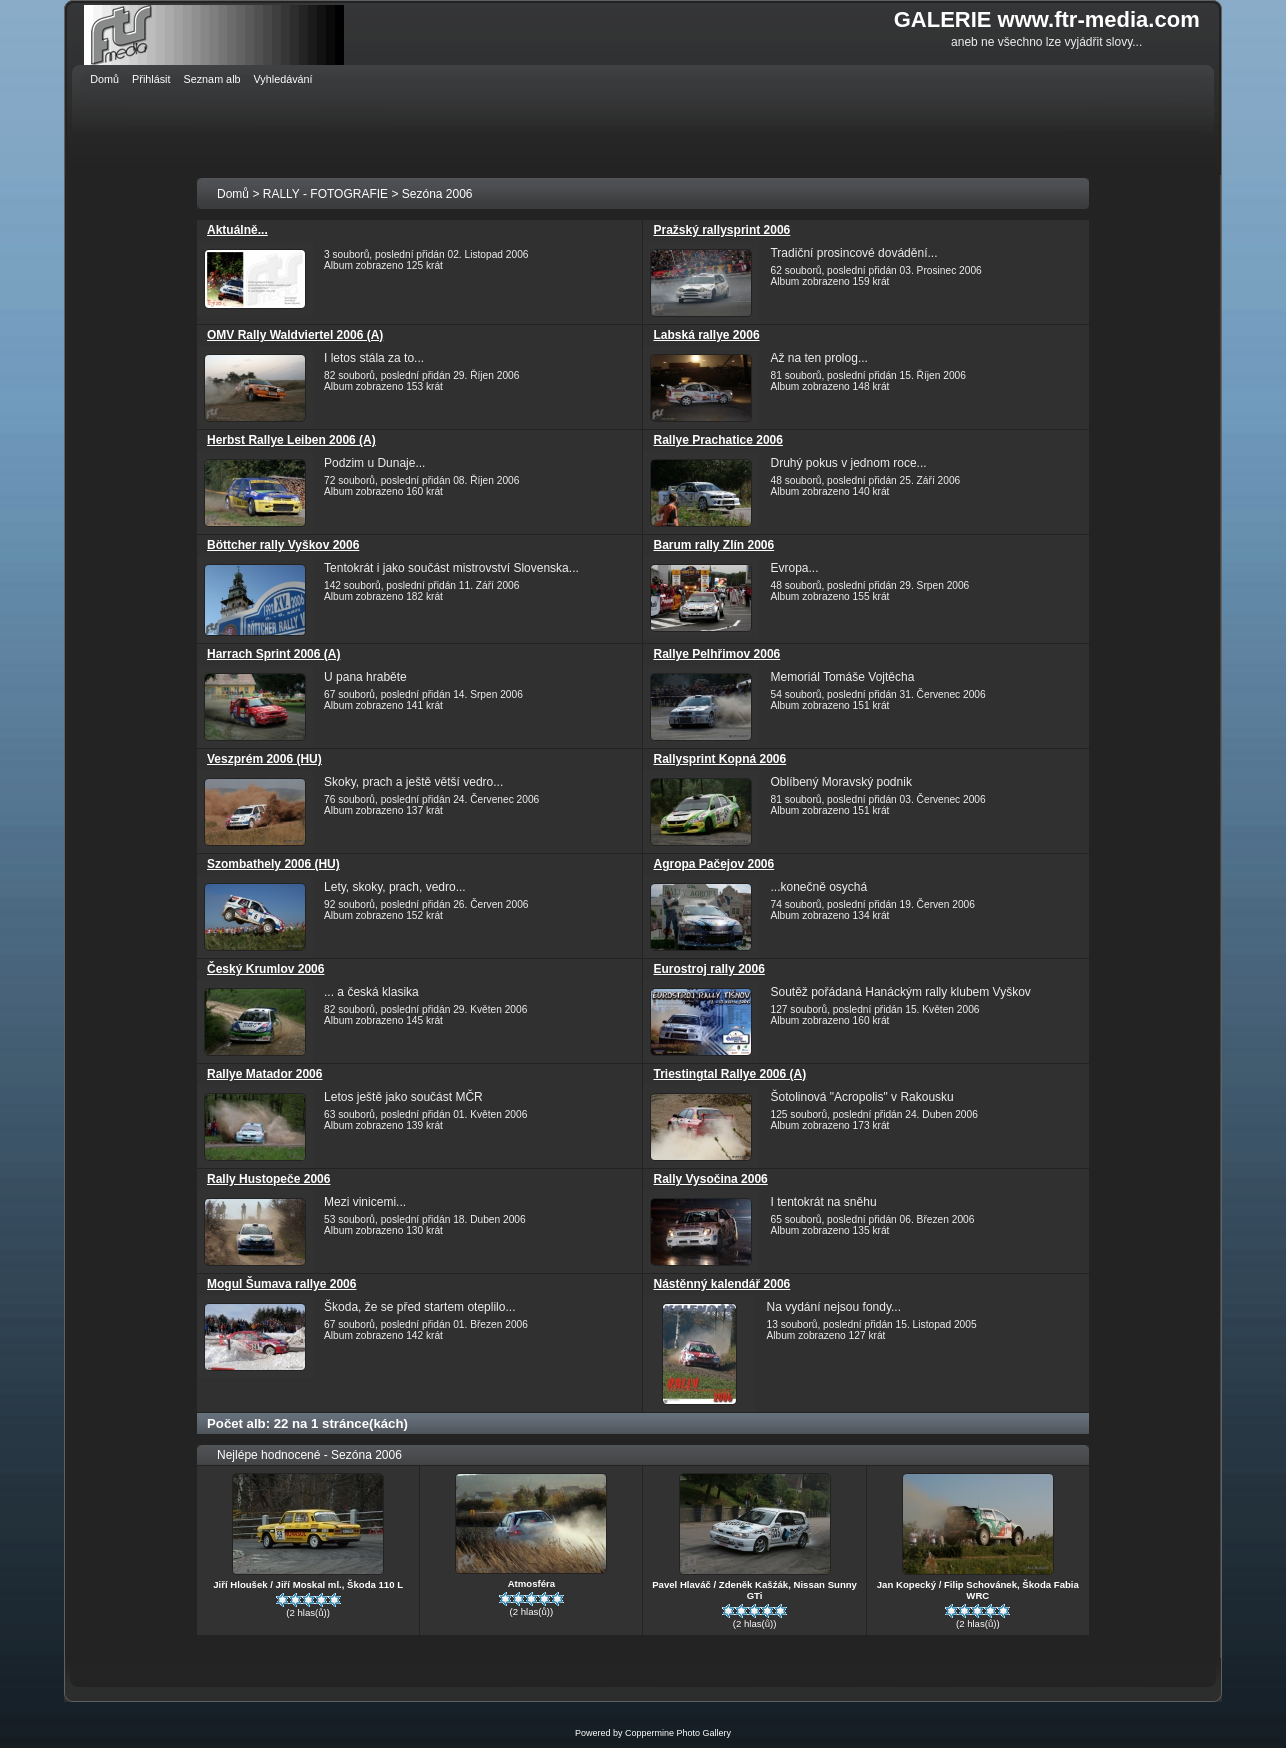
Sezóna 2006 (437, 194)
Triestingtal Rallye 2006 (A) (729, 1074)
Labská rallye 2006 (706, 335)
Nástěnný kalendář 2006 (721, 1284)
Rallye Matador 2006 (264, 1074)
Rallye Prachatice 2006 (717, 440)
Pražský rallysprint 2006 (721, 230)
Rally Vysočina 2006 (710, 1179)
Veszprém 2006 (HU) (264, 759)
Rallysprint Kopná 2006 (719, 759)
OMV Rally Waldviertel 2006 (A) (295, 335)
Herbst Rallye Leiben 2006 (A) (291, 440)
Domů (233, 194)
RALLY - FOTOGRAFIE (325, 194)
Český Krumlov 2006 (265, 969)
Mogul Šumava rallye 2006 (281, 1284)
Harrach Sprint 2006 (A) (273, 654)
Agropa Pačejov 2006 (713, 864)
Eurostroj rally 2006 (708, 969)
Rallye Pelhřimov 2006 (716, 654)
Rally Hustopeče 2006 (268, 1179)
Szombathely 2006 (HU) (273, 864)
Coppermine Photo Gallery (678, 1733)
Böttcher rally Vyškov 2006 (283, 545)
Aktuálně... (237, 230)
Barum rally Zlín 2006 (713, 545)
